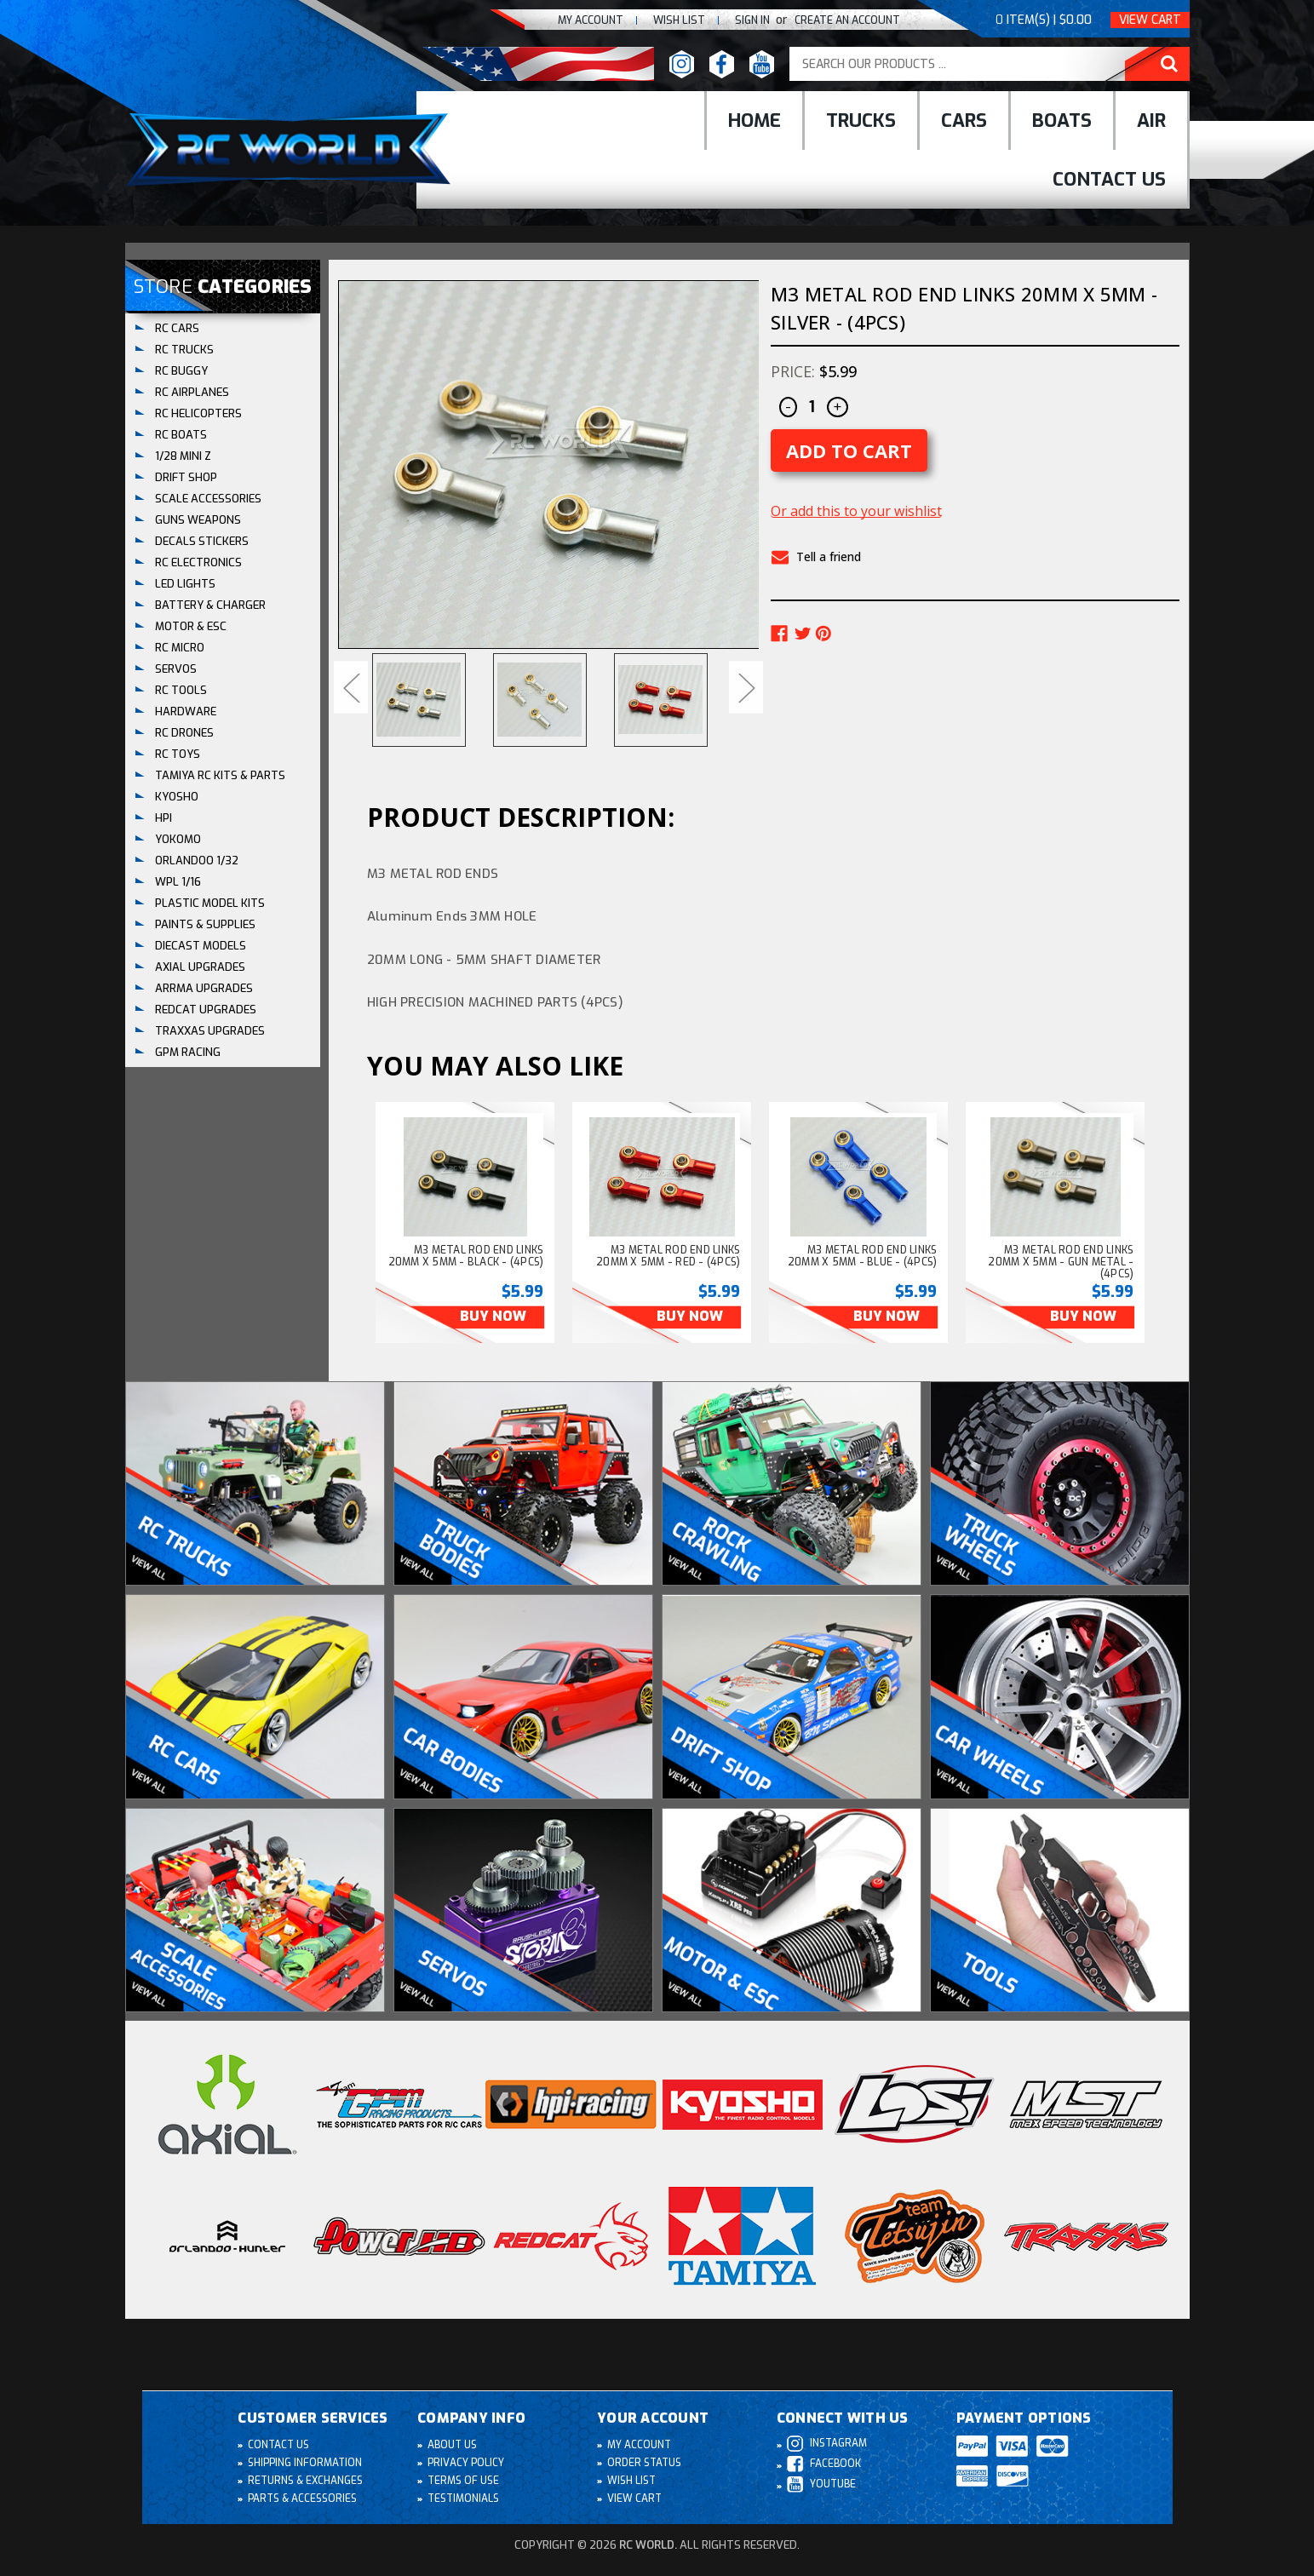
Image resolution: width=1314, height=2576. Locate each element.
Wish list (669, 20)
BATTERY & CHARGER (210, 605)
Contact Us (1109, 179)
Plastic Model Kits (210, 903)
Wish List (632, 2481)
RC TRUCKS (184, 349)
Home (754, 120)
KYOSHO (176, 796)
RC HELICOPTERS (198, 413)
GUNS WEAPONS (198, 520)
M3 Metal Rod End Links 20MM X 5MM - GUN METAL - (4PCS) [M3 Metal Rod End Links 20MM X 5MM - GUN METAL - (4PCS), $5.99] (1060, 1262)
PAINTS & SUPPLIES (205, 924)
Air (1151, 120)
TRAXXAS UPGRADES (210, 1031)
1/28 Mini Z (183, 456)
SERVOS (176, 669)
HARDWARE (185, 711)
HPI (163, 818)
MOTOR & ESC (191, 626)
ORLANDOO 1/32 (196, 860)
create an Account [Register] (844, 20)
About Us (453, 2446)
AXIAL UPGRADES (200, 967)
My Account (577, 20)
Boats (1062, 120)
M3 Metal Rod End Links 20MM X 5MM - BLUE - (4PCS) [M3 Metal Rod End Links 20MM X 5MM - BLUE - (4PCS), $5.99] (863, 1256)
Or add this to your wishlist (856, 511)
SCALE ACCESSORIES (208, 498)
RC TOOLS (181, 690)
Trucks (861, 120)
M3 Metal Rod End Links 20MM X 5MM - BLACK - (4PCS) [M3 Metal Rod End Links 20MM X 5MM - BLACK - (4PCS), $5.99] (466, 1256)
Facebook (824, 2465)
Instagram (827, 2444)
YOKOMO (178, 839)
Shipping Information (306, 2463)
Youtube (822, 2485)
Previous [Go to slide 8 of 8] (351, 687)
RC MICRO (179, 647)
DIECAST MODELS (200, 945)
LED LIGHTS (185, 584)
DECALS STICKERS (202, 541)
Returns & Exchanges (306, 2481)
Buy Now (489, 1317)
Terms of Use (463, 2481)
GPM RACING (188, 1052)
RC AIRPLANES (192, 392)
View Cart (1150, 20)
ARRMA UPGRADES (204, 988)
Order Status (645, 2463)
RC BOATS (181, 434)
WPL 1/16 (178, 882)
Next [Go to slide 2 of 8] (746, 687)
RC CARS (177, 328)
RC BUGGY (181, 371)
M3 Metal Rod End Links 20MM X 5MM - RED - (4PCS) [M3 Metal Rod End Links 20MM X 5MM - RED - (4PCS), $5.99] (668, 1256)
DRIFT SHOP (186, 477)
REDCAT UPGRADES (205, 1009)
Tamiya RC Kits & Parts (220, 775)
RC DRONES (184, 733)
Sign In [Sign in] (746, 20)
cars (964, 120)
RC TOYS (177, 754)
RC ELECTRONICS (198, 562)
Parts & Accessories (303, 2499)
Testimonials (464, 2499)
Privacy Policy (466, 2463)
